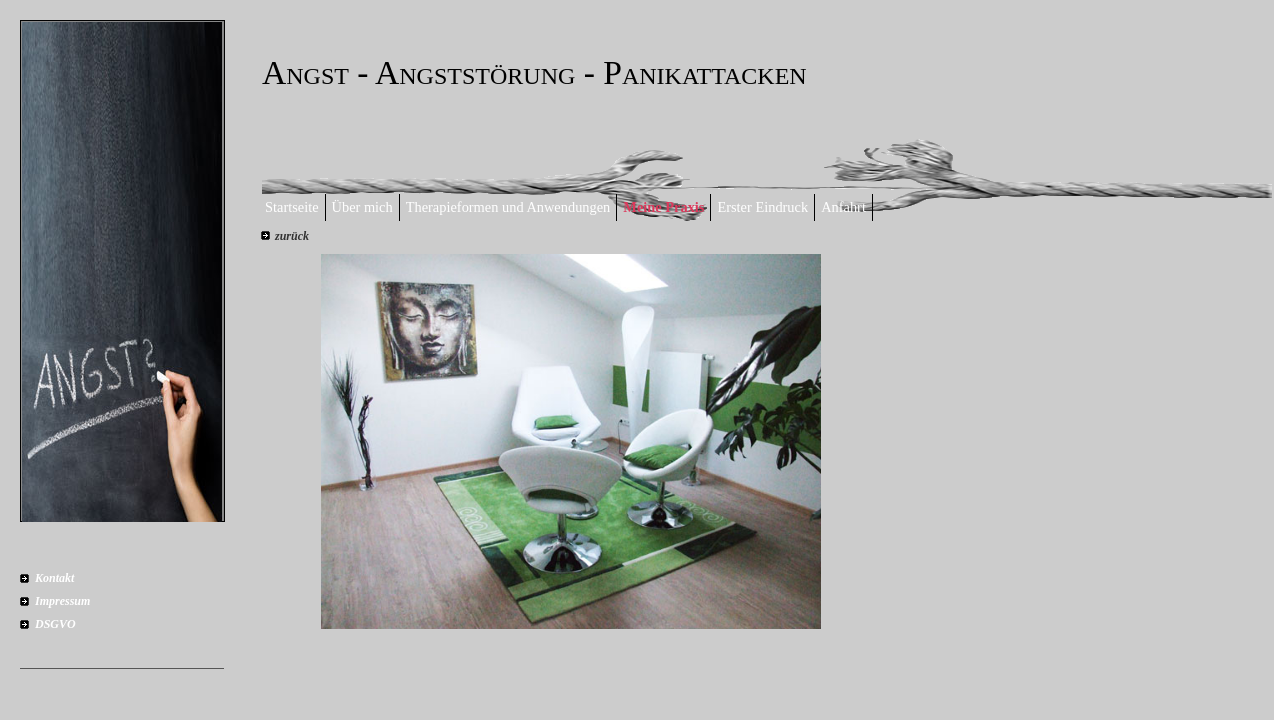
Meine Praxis (663, 207)
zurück (292, 236)
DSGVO (55, 624)
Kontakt (54, 578)
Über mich (362, 207)
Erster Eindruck (762, 207)
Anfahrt (843, 207)
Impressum (62, 601)
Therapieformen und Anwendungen (508, 207)
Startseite (292, 207)
